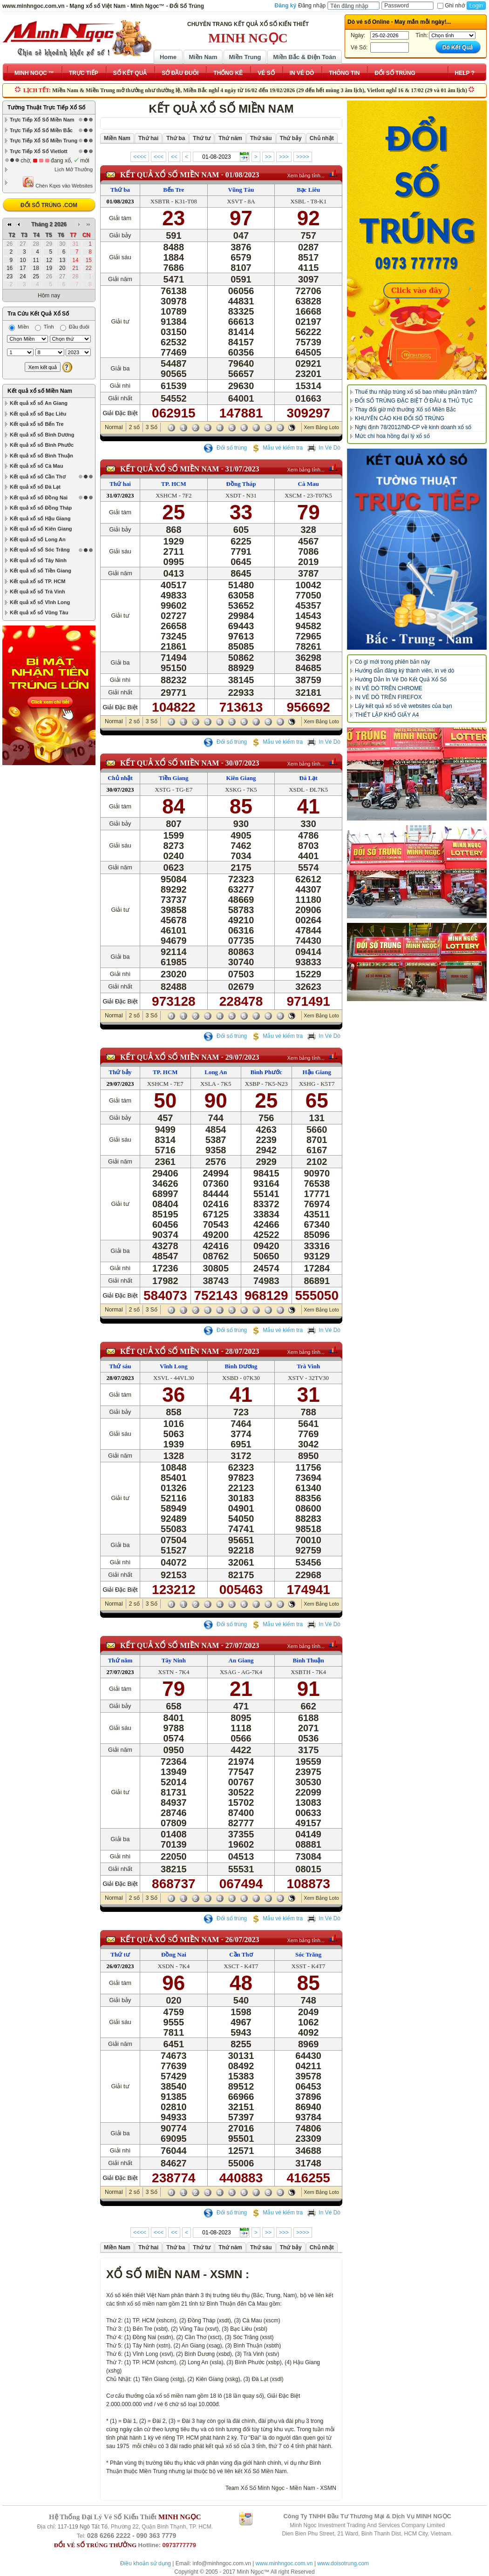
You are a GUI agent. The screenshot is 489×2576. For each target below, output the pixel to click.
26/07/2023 (242, 1940)
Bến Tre (173, 189)
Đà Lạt (308, 777)
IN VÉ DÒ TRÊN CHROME (388, 688)
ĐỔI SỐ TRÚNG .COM (48, 205)
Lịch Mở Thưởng (73, 169)
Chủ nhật (120, 777)
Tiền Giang (173, 777)
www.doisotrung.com (343, 2563)
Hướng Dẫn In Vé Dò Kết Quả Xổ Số (401, 679)
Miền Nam (203, 57)
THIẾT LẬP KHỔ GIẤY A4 (387, 715)
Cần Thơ (241, 1954)
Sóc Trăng (308, 1954)
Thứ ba (120, 189)
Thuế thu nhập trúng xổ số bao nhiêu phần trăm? (416, 392)
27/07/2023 (242, 1645)
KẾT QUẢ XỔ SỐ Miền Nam (169, 175)
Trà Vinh (308, 1366)
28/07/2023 (242, 1351)
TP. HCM (173, 483)
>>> (284, 157)
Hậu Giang (316, 1072)
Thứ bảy (120, 1072)
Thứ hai (120, 483)
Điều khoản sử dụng (145, 2563)
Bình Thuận (308, 1660)
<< (174, 157)
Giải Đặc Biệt (119, 413)
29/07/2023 (242, 1057)
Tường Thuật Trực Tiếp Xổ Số (46, 107)
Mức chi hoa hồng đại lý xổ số (392, 436)
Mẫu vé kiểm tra (277, 447)
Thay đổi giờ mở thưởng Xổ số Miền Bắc (405, 409)
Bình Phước (266, 1072)
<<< (158, 157)
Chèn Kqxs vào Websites (57, 182)
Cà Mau (308, 483)
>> (268, 157)
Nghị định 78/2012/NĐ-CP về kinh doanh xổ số (413, 427)
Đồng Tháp (241, 483)
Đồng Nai (173, 1954)
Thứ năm (120, 1660)
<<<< (139, 157)
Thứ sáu (120, 1366)
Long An (215, 1072)
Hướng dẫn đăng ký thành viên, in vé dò (404, 670)
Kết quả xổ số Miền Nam (39, 391)
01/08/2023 (242, 175)
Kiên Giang (241, 777)
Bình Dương (240, 1366)
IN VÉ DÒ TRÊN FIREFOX (388, 697)
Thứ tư (119, 1954)
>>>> (302, 157)
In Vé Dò (323, 447)
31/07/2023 (242, 469)
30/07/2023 (242, 763)
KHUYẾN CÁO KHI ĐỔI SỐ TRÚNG (399, 418)
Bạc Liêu (308, 189)
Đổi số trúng (225, 447)
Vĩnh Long (174, 1366)
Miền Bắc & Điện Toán (304, 57)
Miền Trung (245, 57)
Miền (19, 327)
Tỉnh (44, 327)
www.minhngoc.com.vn (284, 2563)
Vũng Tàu (241, 189)
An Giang (241, 1660)
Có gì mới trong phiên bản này (392, 662)
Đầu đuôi (74, 327)
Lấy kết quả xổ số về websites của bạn (403, 706)
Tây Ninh (174, 1660)
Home (168, 57)
